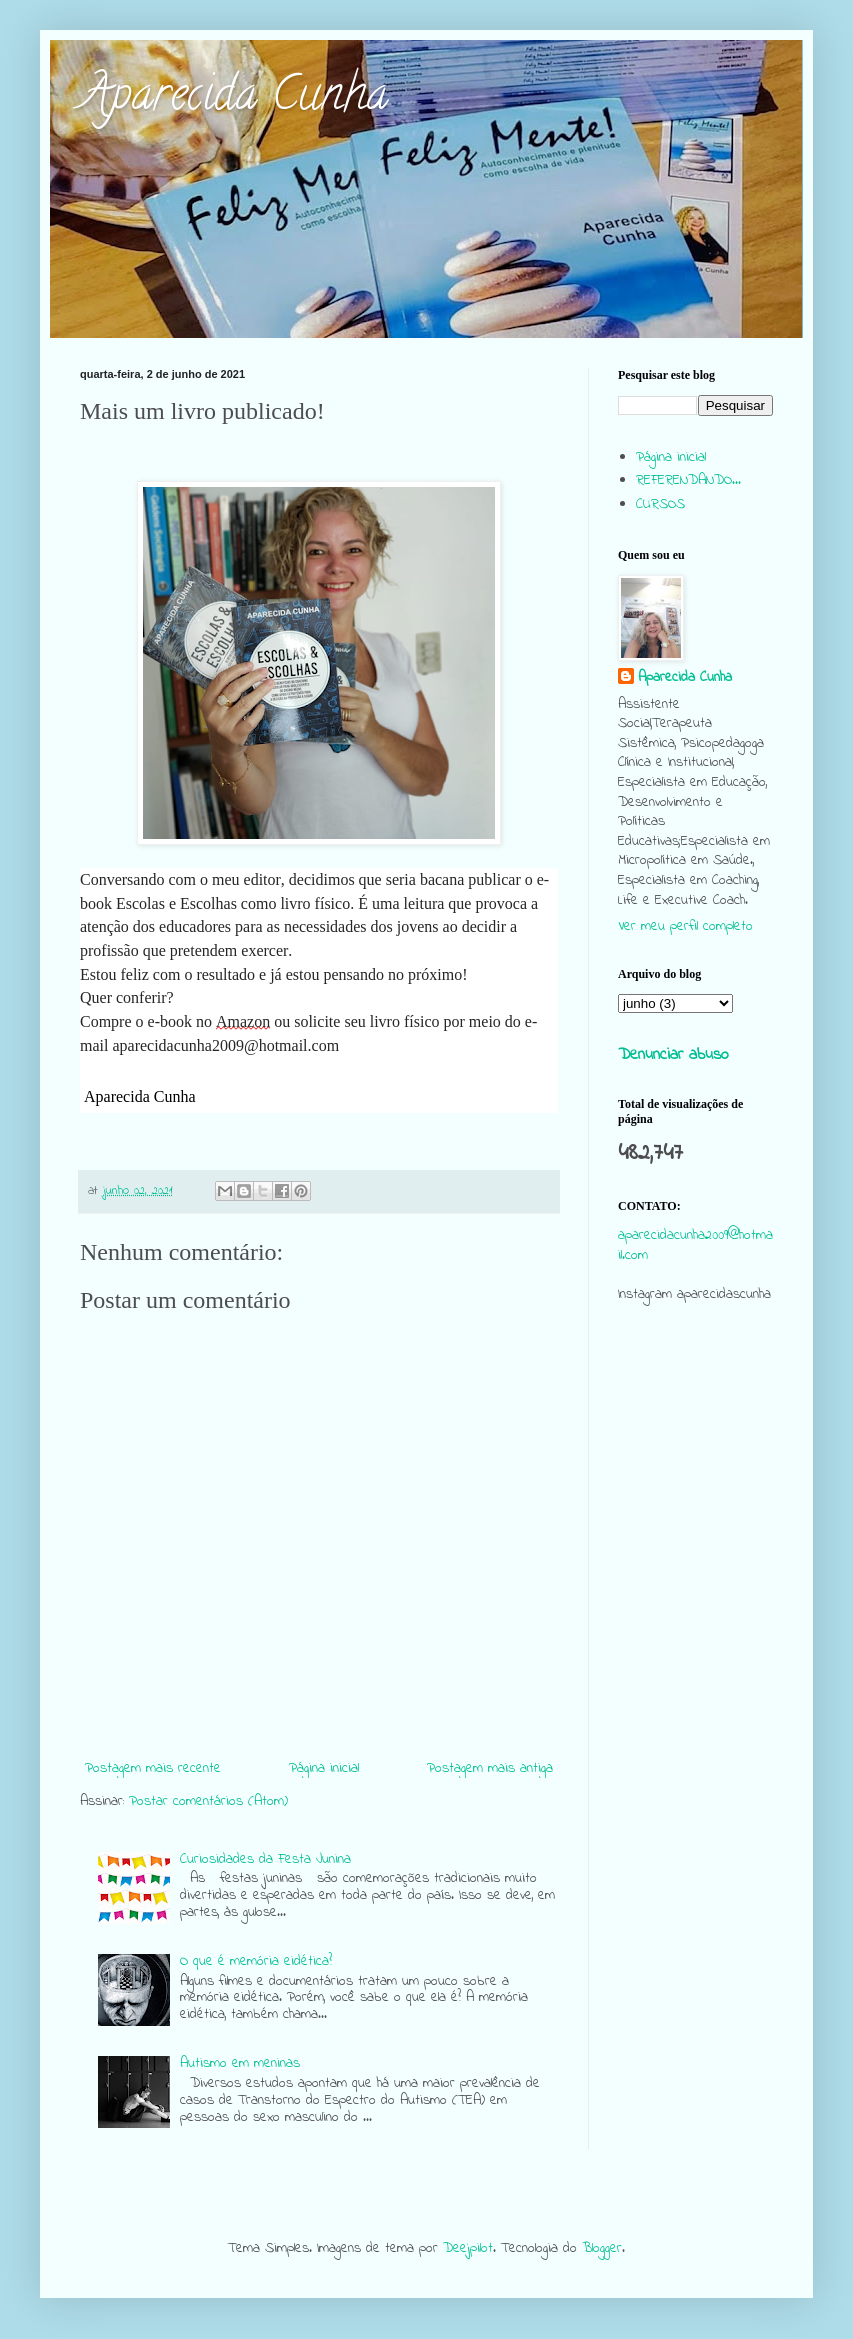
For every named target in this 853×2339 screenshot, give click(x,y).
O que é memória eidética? (256, 1961)
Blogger (602, 2248)
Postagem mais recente (153, 1768)
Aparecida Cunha (234, 99)
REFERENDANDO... (688, 480)
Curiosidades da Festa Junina (265, 1859)
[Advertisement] (695, 1466)
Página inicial (324, 1768)
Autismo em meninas (240, 2063)
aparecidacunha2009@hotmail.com (695, 1245)
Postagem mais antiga (490, 1768)
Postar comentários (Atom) (208, 1801)
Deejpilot (468, 2248)
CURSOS (660, 504)
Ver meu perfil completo (685, 926)
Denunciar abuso (673, 1055)
